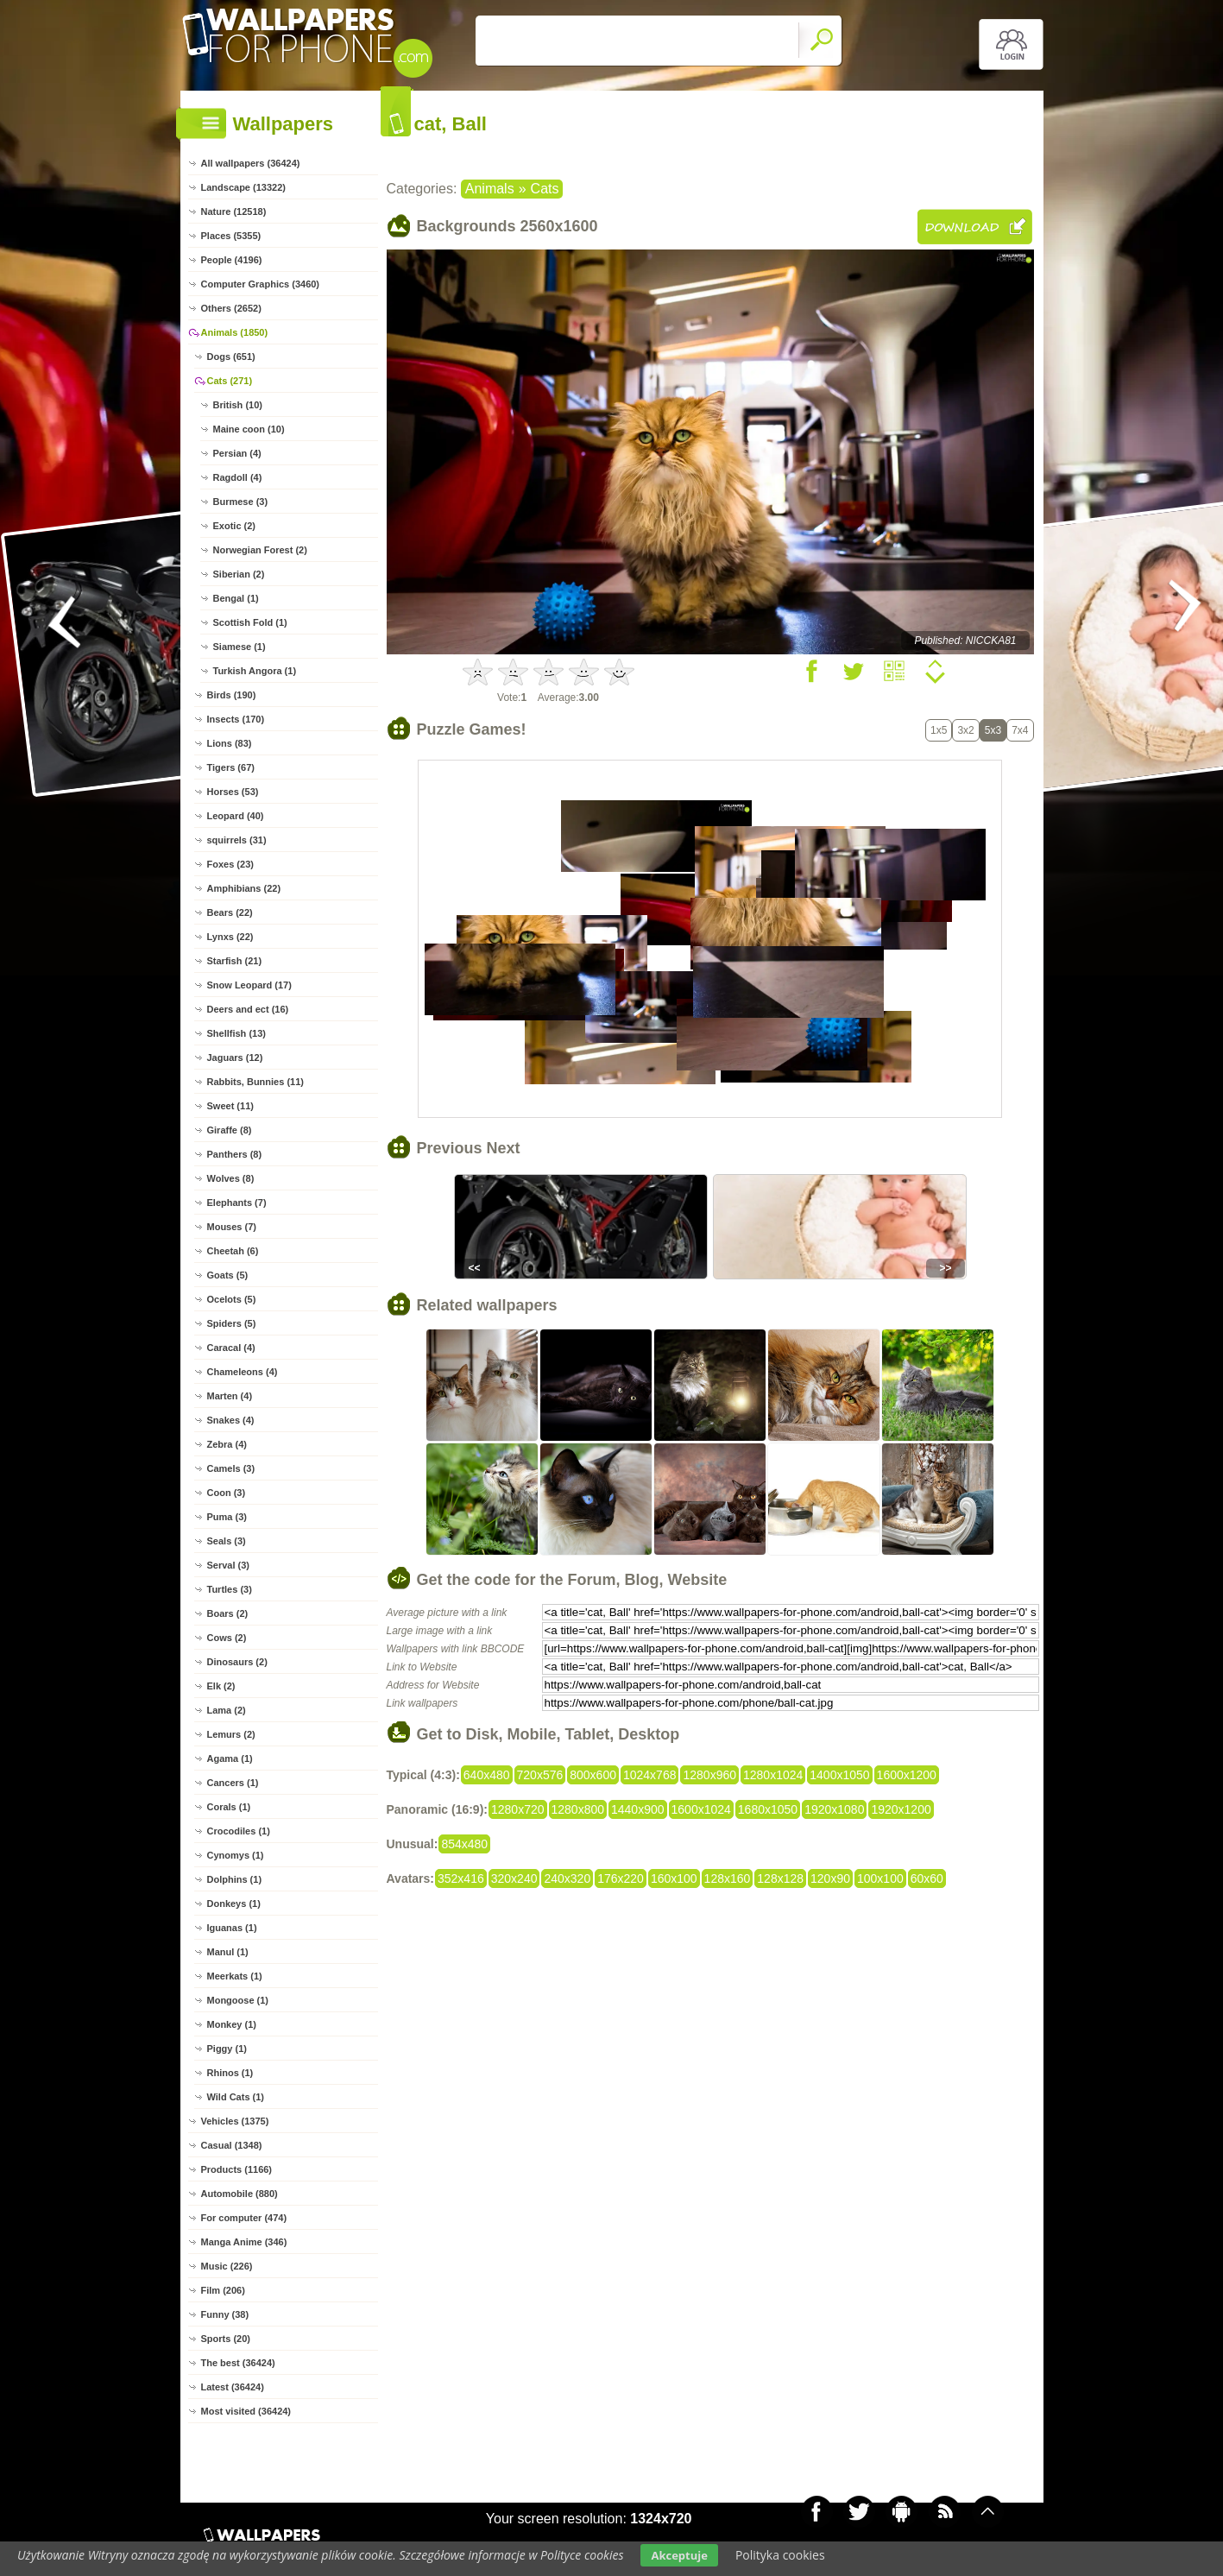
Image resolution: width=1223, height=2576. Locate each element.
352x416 (461, 1878)
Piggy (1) (227, 2048)
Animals (489, 188)
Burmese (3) (240, 501)
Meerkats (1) (234, 1976)
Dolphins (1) (234, 1879)
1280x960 (709, 1775)
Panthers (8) (234, 1154)
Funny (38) (225, 2314)
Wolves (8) (231, 1178)
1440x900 (638, 1809)
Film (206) (223, 2290)
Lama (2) (226, 1710)
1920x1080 (834, 1809)
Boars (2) (228, 1613)
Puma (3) (227, 1517)
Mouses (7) (231, 1227)
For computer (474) (244, 2218)
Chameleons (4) (242, 1372)
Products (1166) (237, 2169)
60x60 (927, 1878)
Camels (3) (231, 1468)
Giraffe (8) (229, 1130)
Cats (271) (230, 381)
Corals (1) (229, 1807)
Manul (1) (228, 1952)
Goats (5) (228, 1275)
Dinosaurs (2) (237, 1662)
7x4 (1020, 730)
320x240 (514, 1878)
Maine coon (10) (249, 429)
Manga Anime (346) (244, 2242)
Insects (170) (236, 719)
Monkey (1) (231, 2024)
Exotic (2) (234, 526)
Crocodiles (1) (238, 1831)
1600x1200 (906, 1775)
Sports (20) (225, 2338)
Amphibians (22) (244, 888)
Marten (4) (230, 1396)
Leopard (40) (235, 816)
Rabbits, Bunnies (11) (255, 1081)
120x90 (830, 1878)
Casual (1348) (231, 2145)
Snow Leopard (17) (249, 985)
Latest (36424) (232, 2387)
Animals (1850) (234, 332)
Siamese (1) (239, 646)
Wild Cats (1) (236, 2097)
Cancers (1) (233, 1782)
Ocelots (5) (231, 1299)
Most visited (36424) (246, 2411)
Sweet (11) (230, 1106)
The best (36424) (238, 2363)
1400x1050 (839, 1775)
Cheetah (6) (233, 1251)
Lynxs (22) (230, 936)
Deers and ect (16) (248, 1009)
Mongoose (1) (238, 2000)
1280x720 (518, 1809)
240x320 (567, 1878)
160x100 (674, 1878)
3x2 (965, 730)
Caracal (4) (231, 1347)
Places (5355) (231, 235)
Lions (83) (229, 743)
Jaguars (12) (235, 1057)
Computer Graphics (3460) (260, 284)
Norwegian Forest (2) (260, 550)
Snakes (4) (231, 1420)
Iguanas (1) (232, 1928)
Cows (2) (227, 1637)
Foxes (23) (230, 864)
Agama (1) (230, 1758)
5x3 (993, 730)
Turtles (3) (229, 1589)
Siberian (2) (239, 574)
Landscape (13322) (243, 187)
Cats (545, 188)
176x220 (620, 1878)
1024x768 (650, 1775)
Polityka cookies (780, 2555)
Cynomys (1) (235, 1855)
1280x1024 (773, 1775)
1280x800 (578, 1809)
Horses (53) (233, 791)
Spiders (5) (231, 1323)
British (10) (237, 405)
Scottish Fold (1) (250, 622)
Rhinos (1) (230, 2073)
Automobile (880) (239, 2193)
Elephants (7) (237, 1202)
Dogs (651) (231, 356)
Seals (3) (226, 1541)
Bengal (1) (236, 598)
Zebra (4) (227, 1444)
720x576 (540, 1775)
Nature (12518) (234, 211)
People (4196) (231, 260)
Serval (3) (228, 1565)
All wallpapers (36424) (250, 163)
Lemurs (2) (231, 1734)
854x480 (464, 1844)
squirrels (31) (237, 840)
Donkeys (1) (234, 1903)
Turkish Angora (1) (255, 671)
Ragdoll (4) (237, 477)
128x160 (727, 1878)
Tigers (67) (231, 767)
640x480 (486, 1775)
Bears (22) (230, 912)
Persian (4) (237, 453)
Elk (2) (221, 1686)
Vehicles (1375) (235, 2121)
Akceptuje (679, 2555)
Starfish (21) (234, 961)
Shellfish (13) (236, 1033)
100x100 (880, 1878)
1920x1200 (900, 1809)
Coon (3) (226, 1492)
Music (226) (227, 2266)
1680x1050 (767, 1809)
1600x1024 (701, 1809)
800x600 (593, 1775)
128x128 (780, 1878)
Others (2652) (231, 308)
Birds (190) (231, 695)
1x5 (938, 730)
